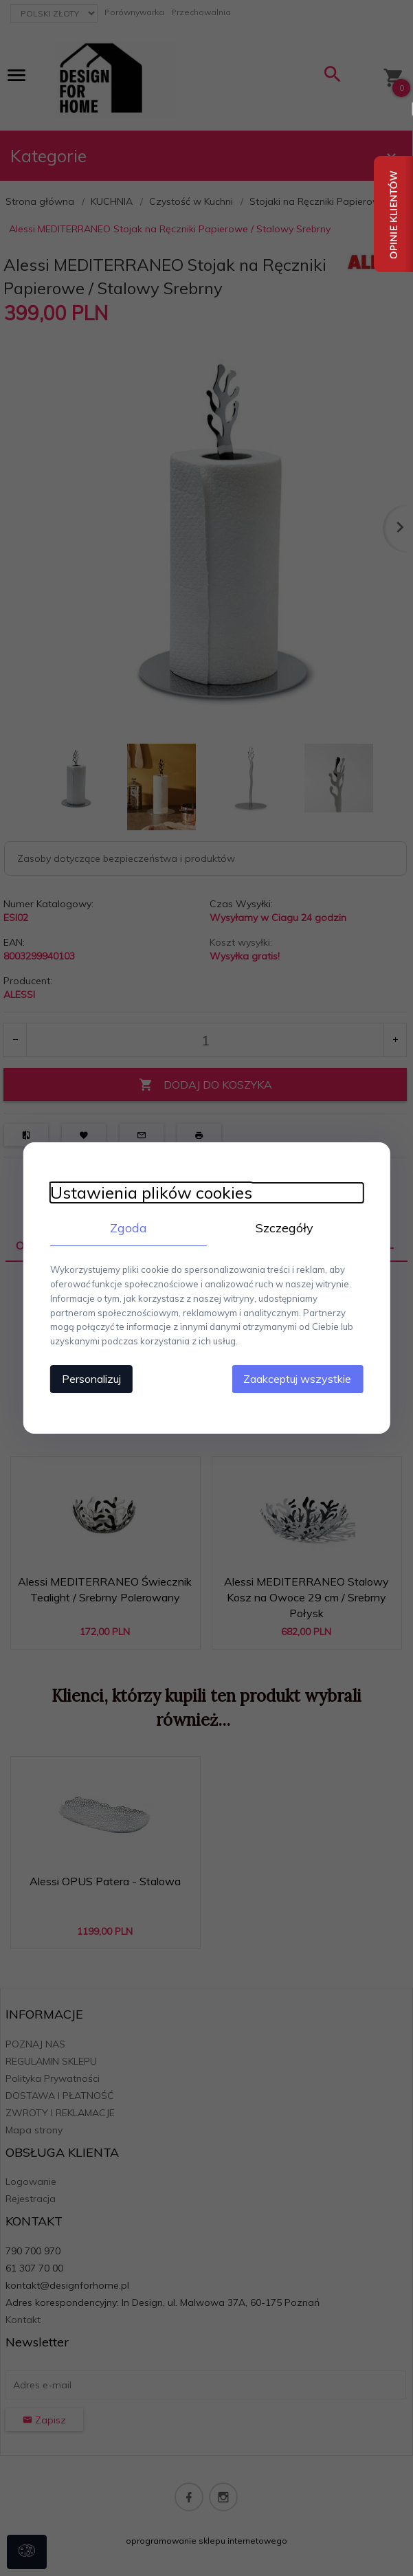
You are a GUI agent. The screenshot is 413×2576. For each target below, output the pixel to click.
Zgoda (127, 1228)
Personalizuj (90, 1379)
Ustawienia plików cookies (150, 1193)
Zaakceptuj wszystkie (299, 1379)
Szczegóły (286, 1228)
